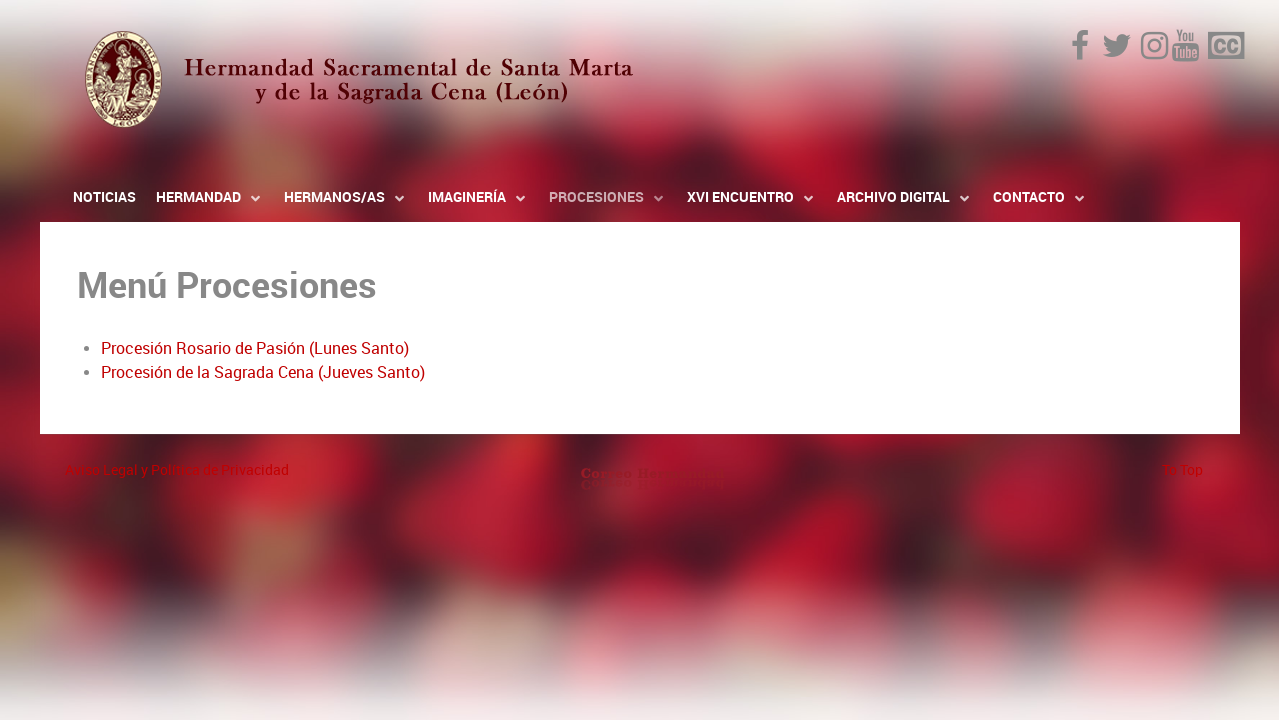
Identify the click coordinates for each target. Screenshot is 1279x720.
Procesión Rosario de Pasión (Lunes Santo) (255, 348)
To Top (1182, 470)
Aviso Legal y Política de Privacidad (177, 470)
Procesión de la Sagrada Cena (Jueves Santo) (263, 372)
